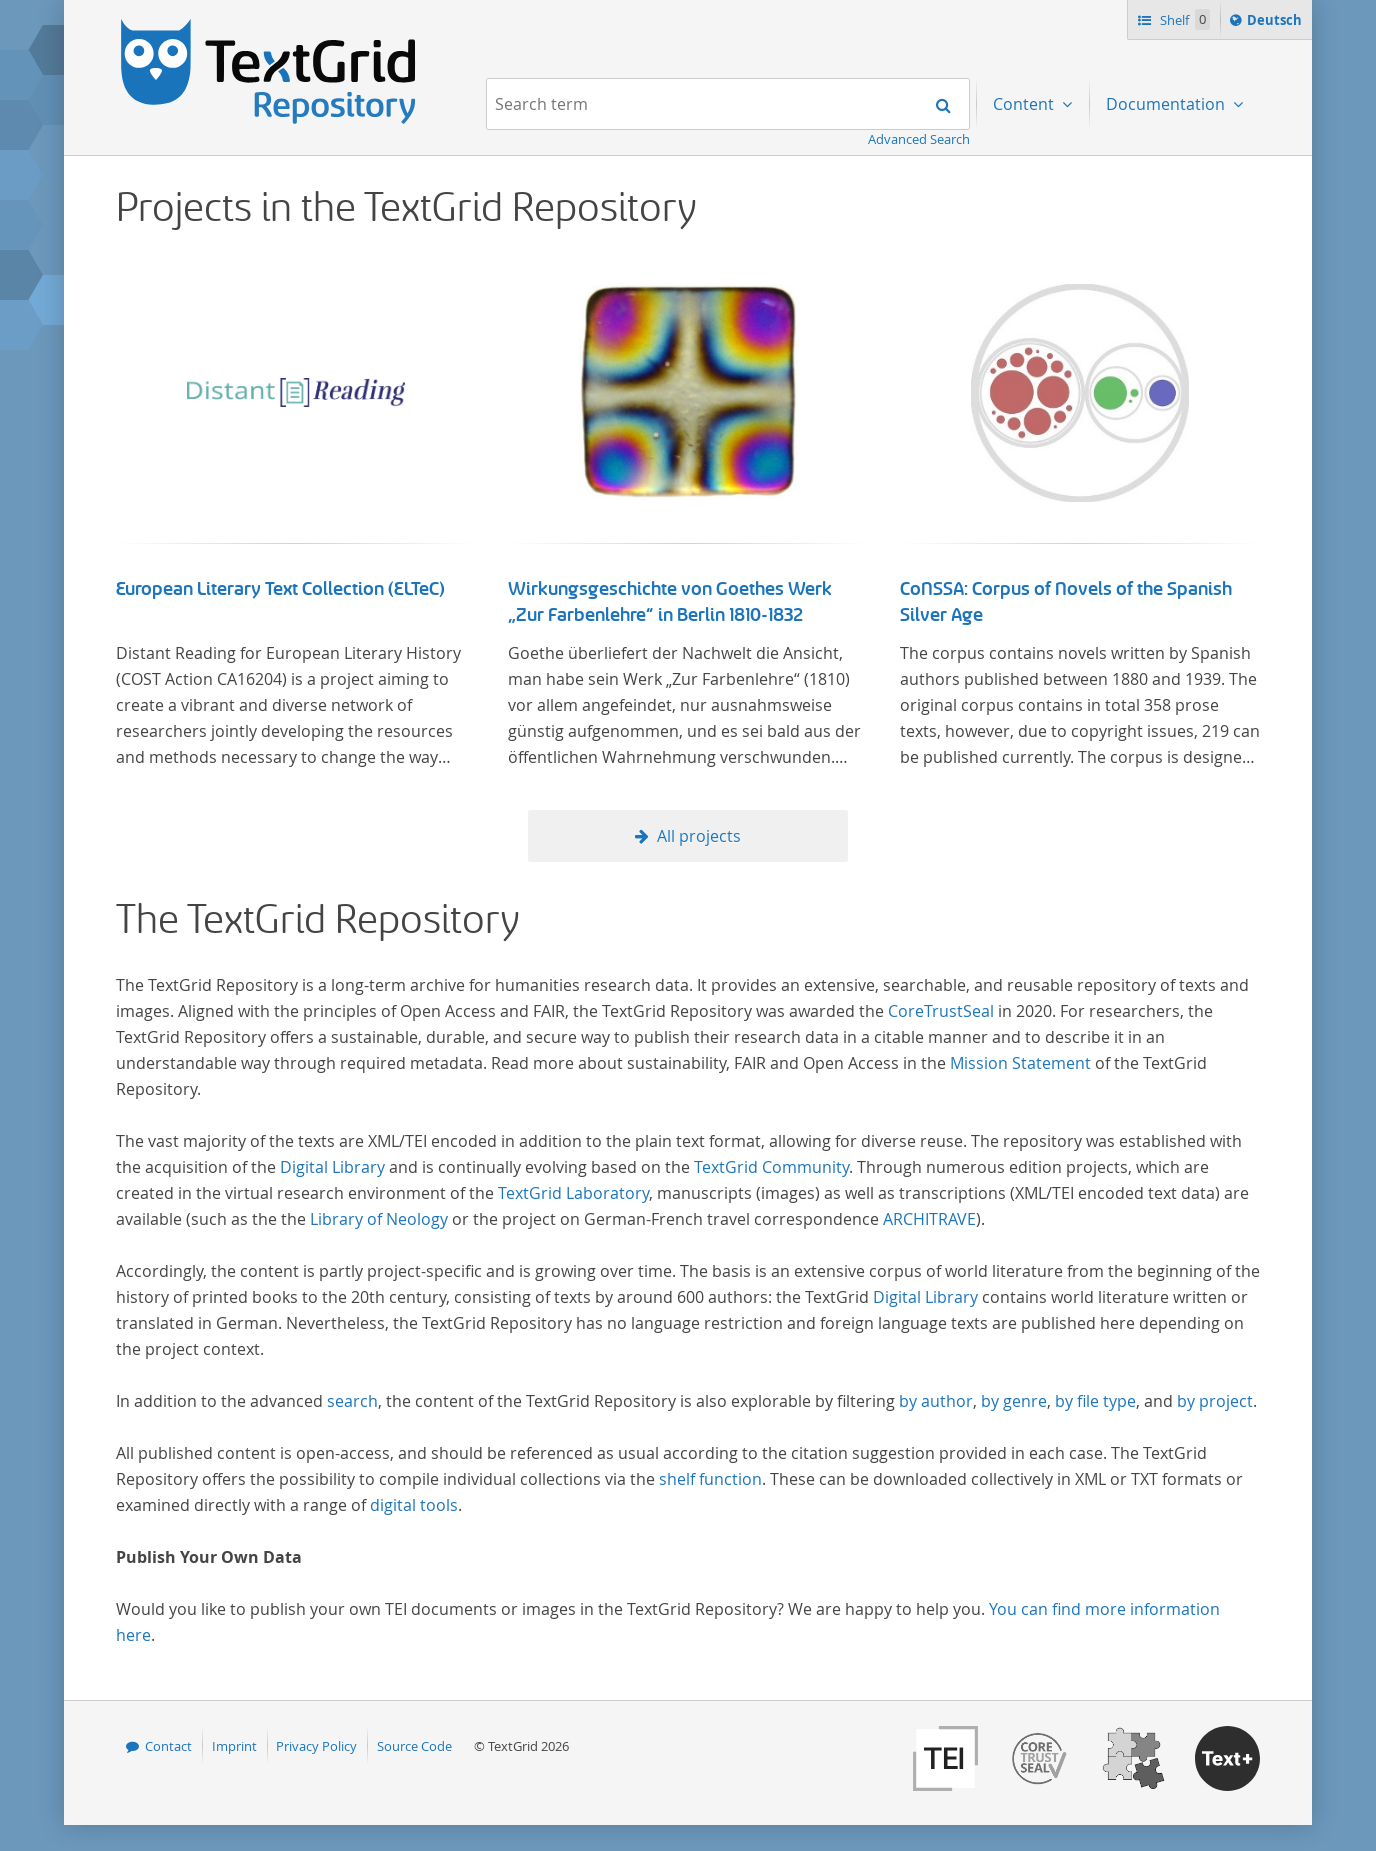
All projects (699, 836)
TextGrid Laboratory (573, 1193)
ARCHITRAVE (929, 1219)
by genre (1014, 1401)
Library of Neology (379, 1219)
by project (1215, 1401)
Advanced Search (919, 139)
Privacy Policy (316, 1746)
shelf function (710, 1479)
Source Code (414, 1746)
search (352, 1401)
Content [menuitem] (1025, 104)
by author (936, 1401)
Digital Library (332, 1167)
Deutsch (1276, 23)
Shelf (1183, 19)
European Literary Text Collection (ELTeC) (280, 589)
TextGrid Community (771, 1167)
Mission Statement (1020, 1063)
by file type (1095, 1401)
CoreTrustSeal (941, 1011)
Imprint (234, 1746)
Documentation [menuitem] (1167, 104)
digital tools (414, 1505)
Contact (168, 1746)
